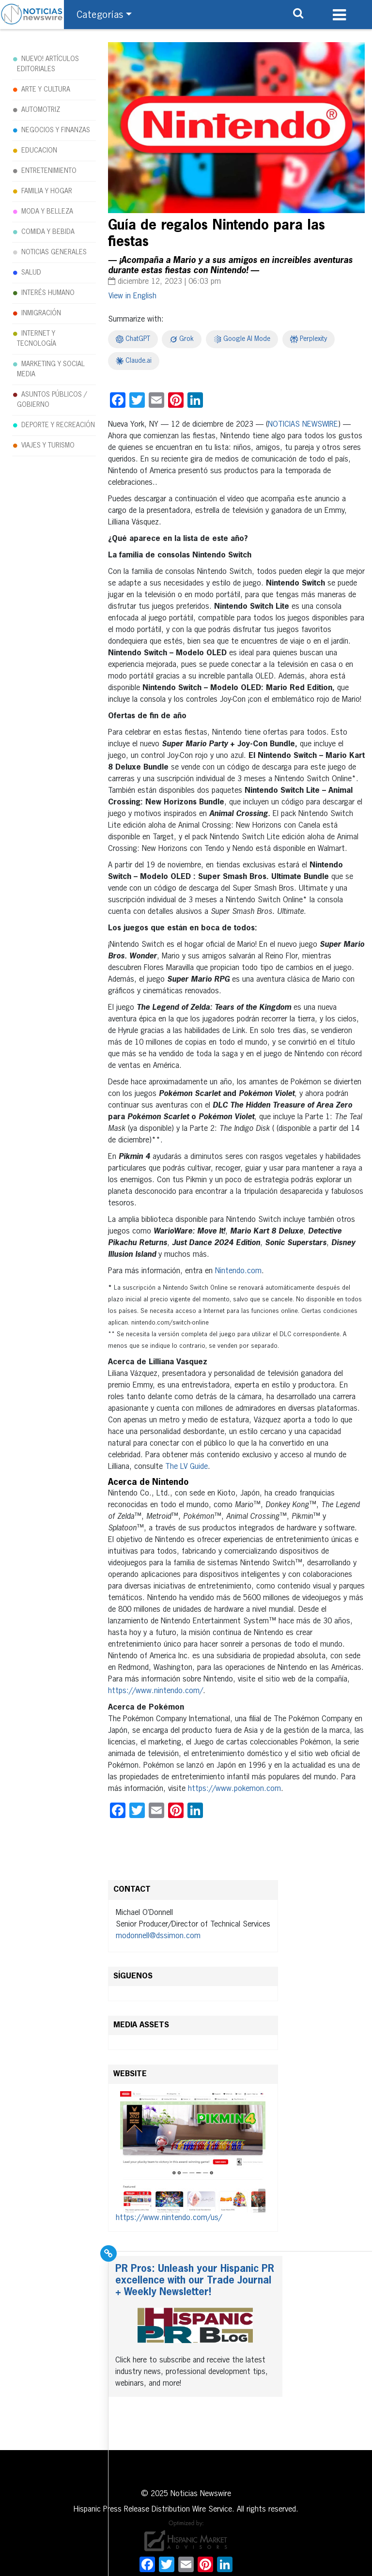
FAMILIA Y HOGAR (46, 191)
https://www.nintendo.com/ (155, 1691)
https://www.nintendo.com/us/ (169, 2218)
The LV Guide (186, 1467)
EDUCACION (39, 150)
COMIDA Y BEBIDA (48, 232)
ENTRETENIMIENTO (49, 171)
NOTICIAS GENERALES (54, 252)
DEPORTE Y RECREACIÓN (58, 425)
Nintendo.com (238, 1271)
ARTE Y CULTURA (45, 89)
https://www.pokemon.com (234, 1789)
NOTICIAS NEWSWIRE (303, 425)
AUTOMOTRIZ (40, 110)
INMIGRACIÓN (41, 313)
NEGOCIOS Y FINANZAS (55, 130)
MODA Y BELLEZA (47, 211)
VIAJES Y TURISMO (48, 445)
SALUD (31, 272)
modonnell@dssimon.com (158, 1936)
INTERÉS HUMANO (48, 293)
